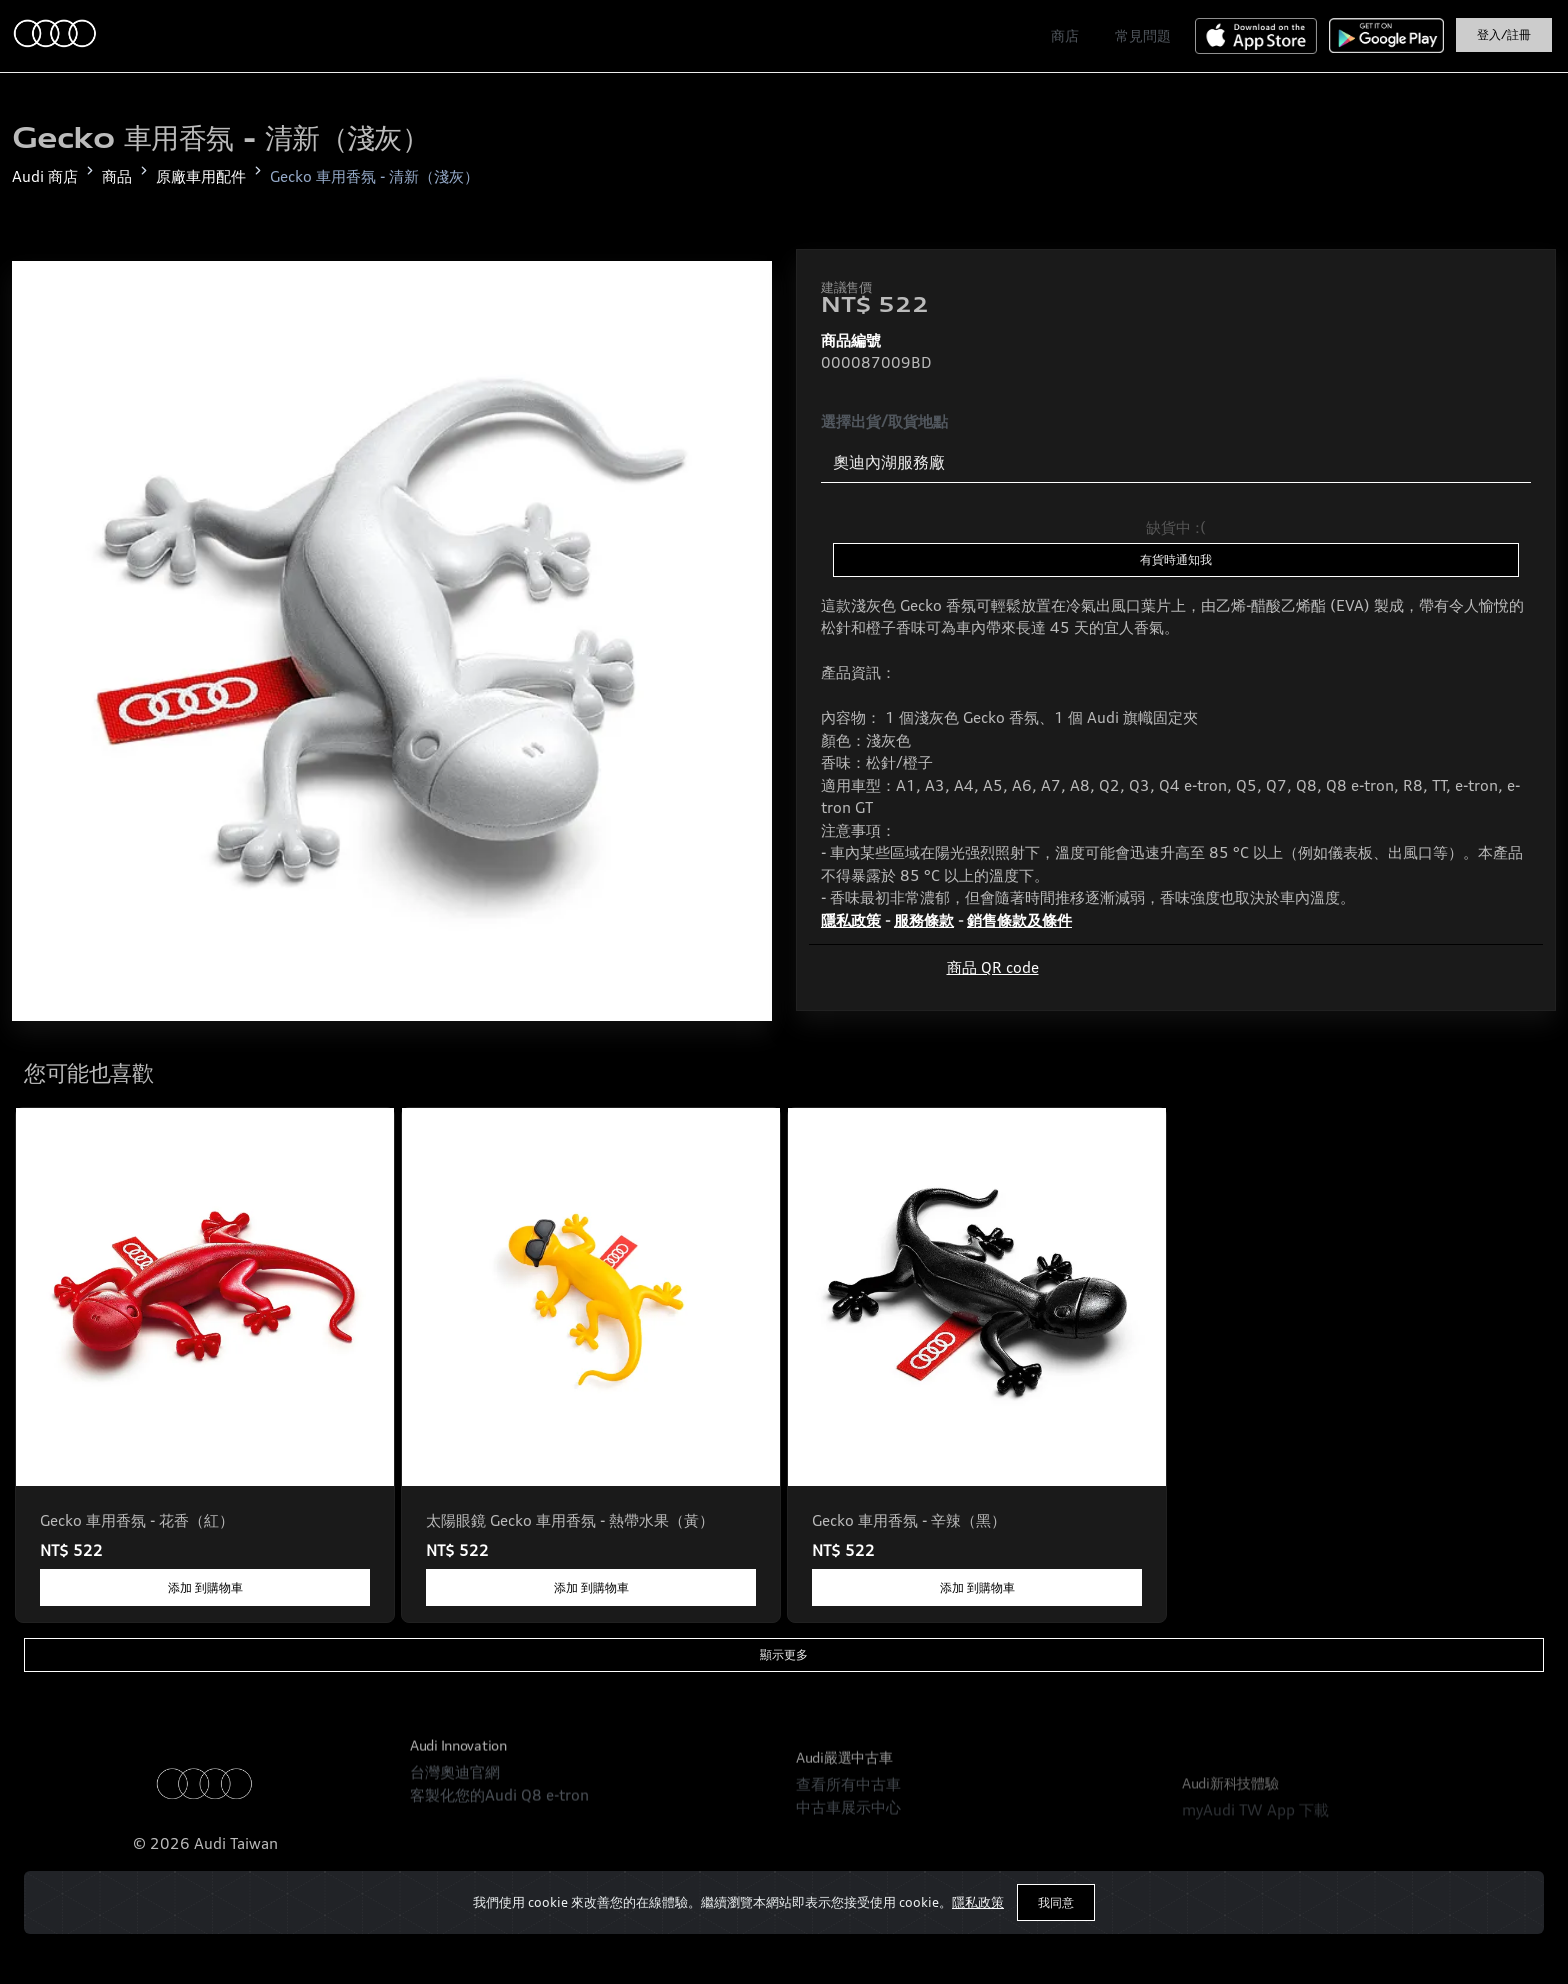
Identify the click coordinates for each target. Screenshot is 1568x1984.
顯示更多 (784, 1654)
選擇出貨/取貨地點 (884, 421)
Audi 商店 (45, 176)
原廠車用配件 (201, 176)
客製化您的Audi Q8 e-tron (499, 1845)
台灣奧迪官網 (455, 1823)
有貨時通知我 (1176, 559)
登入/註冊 (1504, 34)
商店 (1065, 35)
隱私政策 (978, 1902)
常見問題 (1143, 35)
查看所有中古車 (848, 1862)
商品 (117, 176)
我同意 (1056, 1902)
